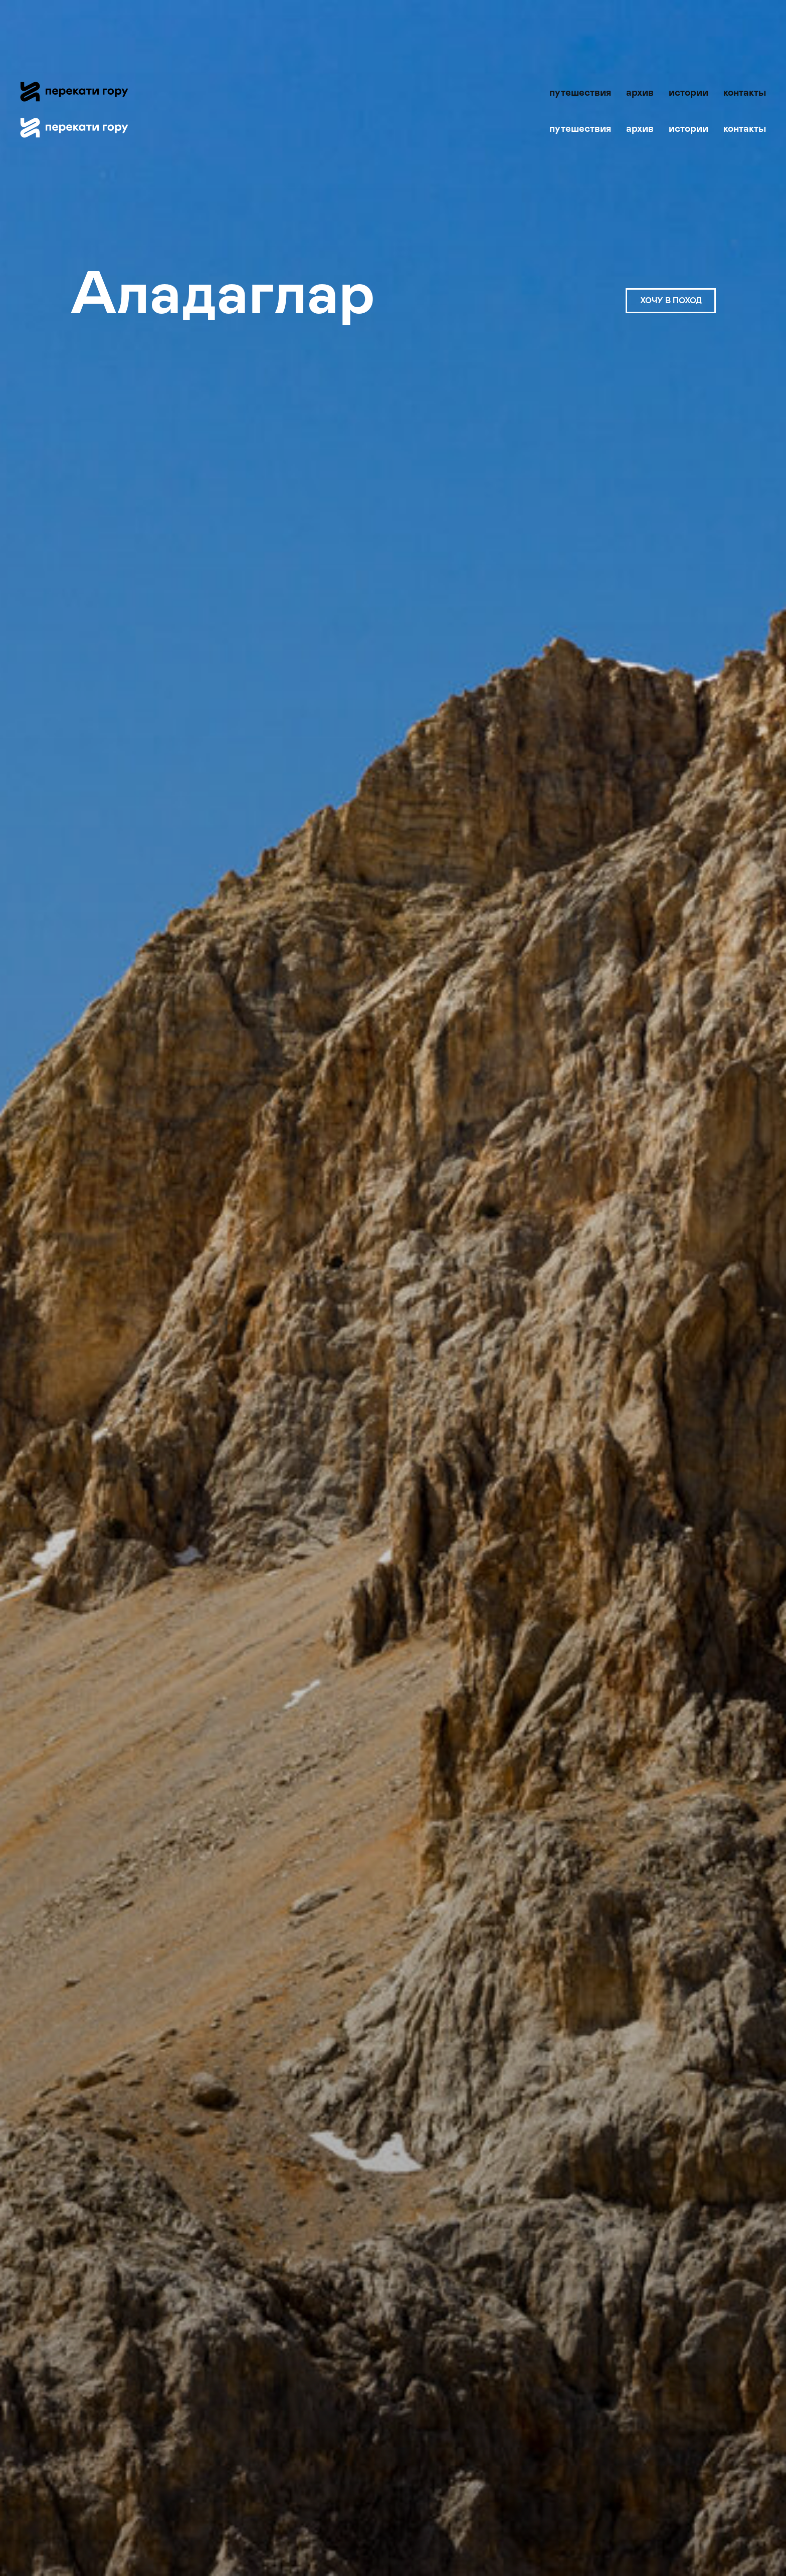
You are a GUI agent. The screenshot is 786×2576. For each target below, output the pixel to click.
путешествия (580, 93)
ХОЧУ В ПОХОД (671, 301)
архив (640, 93)
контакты (744, 93)
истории (688, 93)
